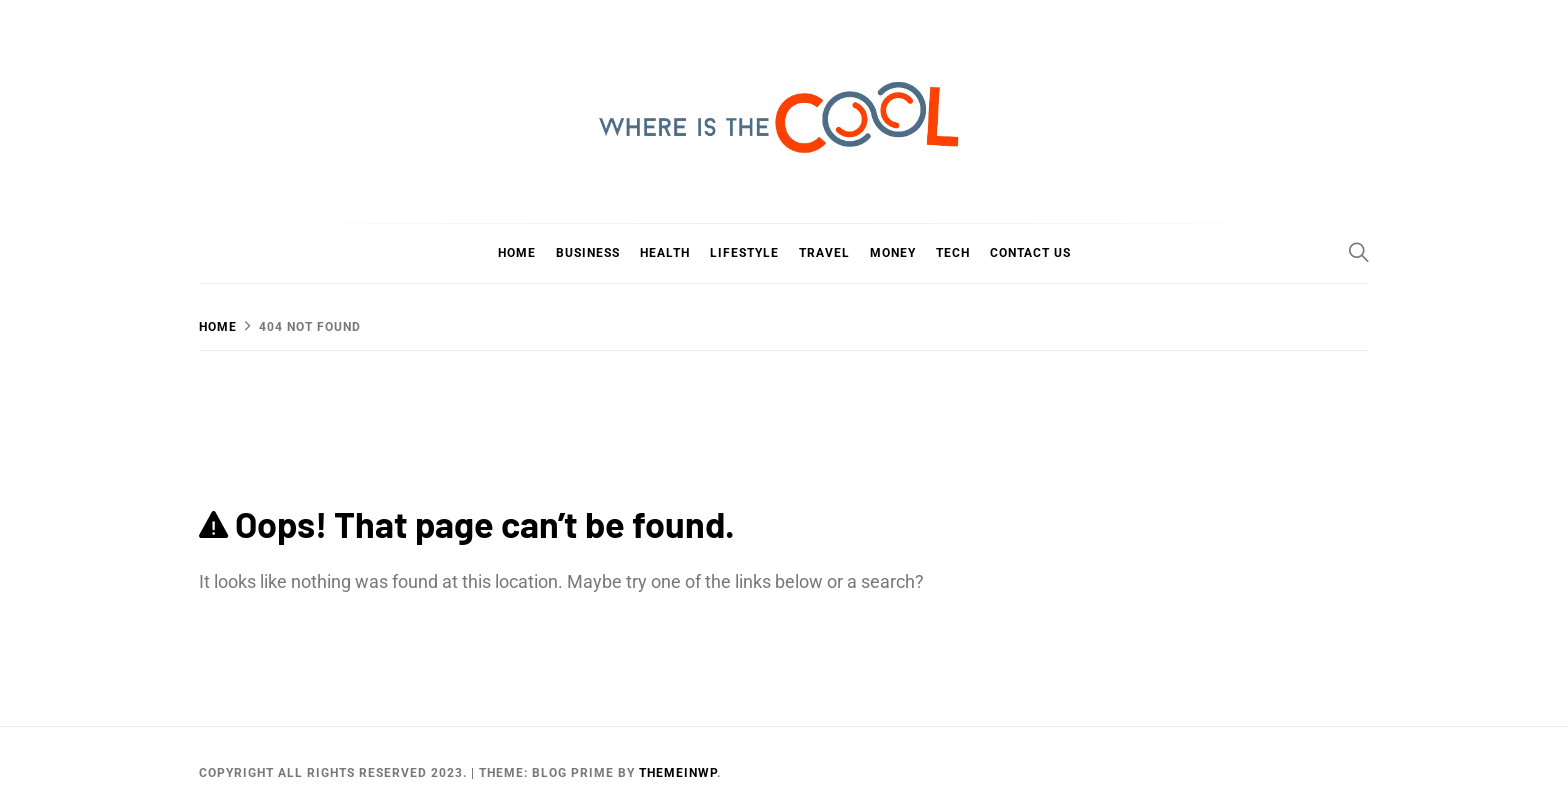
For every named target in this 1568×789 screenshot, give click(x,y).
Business (588, 253)
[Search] (1359, 252)
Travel (824, 253)
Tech (953, 253)
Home (517, 253)
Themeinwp (678, 773)
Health (665, 253)
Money (893, 253)
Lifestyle (744, 253)
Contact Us (1030, 253)
